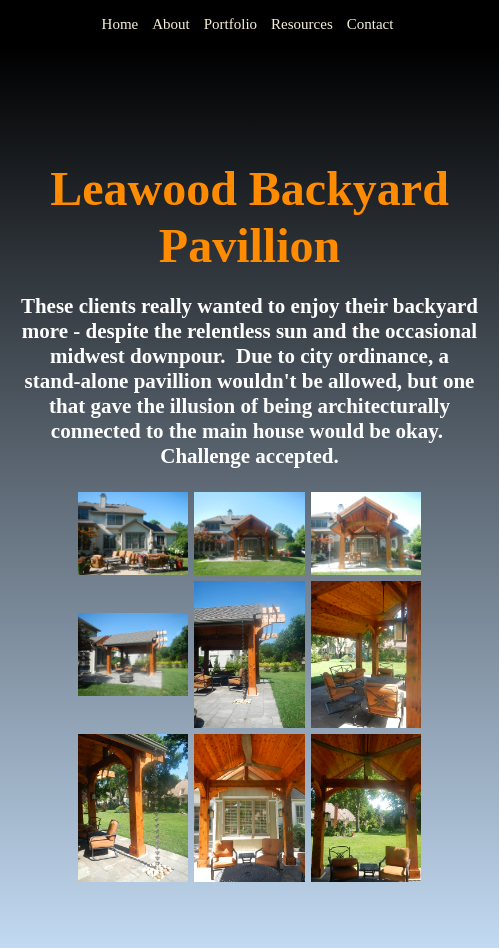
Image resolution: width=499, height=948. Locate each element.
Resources (302, 24)
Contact (370, 24)
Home (120, 24)
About (171, 24)
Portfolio (230, 24)
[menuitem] (122, 24)
